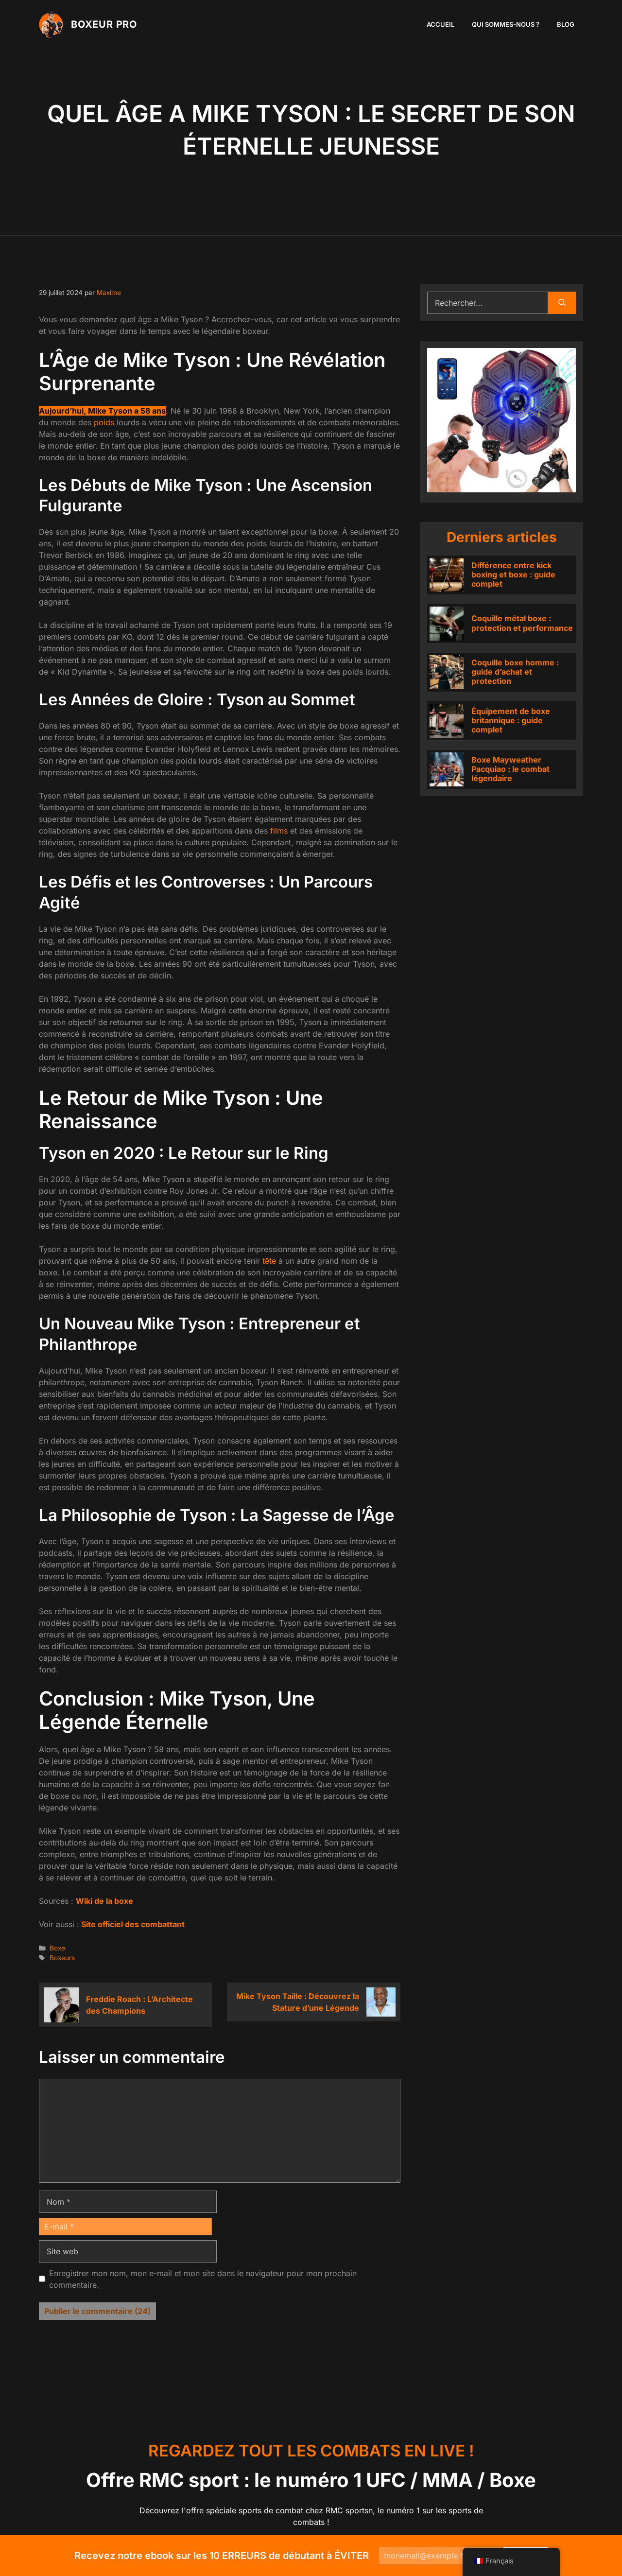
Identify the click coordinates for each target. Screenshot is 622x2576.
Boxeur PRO (104, 24)
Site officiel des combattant (132, 1924)
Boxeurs (62, 1958)
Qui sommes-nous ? (505, 24)
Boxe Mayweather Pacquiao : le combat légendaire (510, 769)
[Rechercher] (562, 303)
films (279, 830)
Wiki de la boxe (104, 1901)
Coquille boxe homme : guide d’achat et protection (515, 672)
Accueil (440, 24)
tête (269, 1261)
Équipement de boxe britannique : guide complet (510, 720)
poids (104, 422)
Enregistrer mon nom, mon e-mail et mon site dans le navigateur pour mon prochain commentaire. (203, 2279)
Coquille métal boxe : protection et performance (522, 622)
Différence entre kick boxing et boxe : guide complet (513, 574)
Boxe (57, 1948)
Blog (565, 24)
